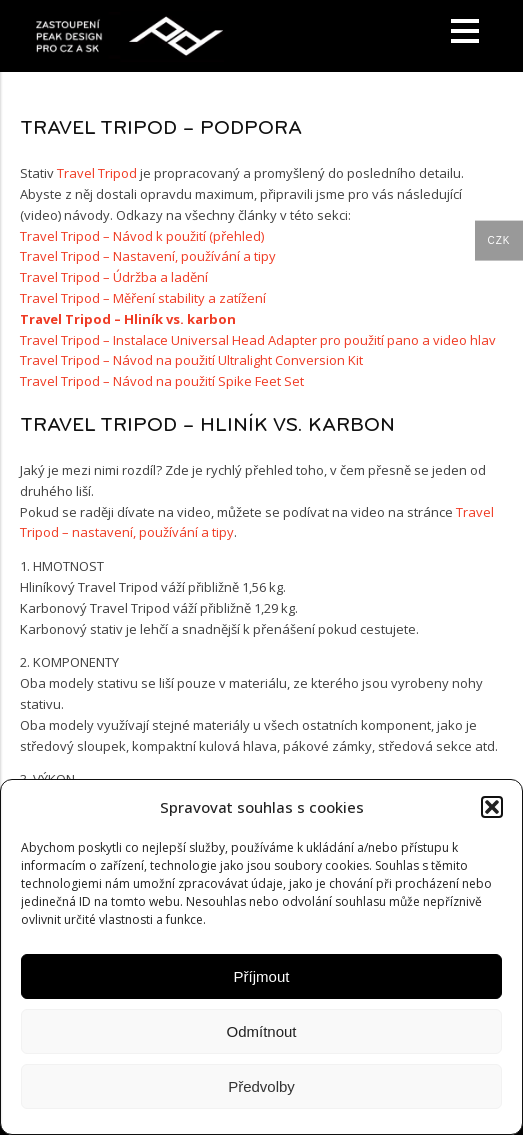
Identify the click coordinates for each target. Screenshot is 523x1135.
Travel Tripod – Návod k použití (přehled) (142, 236)
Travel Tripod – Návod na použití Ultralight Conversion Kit (191, 360)
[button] (492, 807)
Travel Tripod (97, 173)
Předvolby (261, 1086)
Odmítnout (261, 1031)
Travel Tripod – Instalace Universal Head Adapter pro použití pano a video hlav (258, 340)
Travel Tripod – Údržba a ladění (114, 277)
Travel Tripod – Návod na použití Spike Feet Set (162, 381)
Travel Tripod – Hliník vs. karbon (128, 319)
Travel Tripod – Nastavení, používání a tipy (148, 256)
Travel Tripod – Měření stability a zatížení (143, 298)
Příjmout (262, 976)
